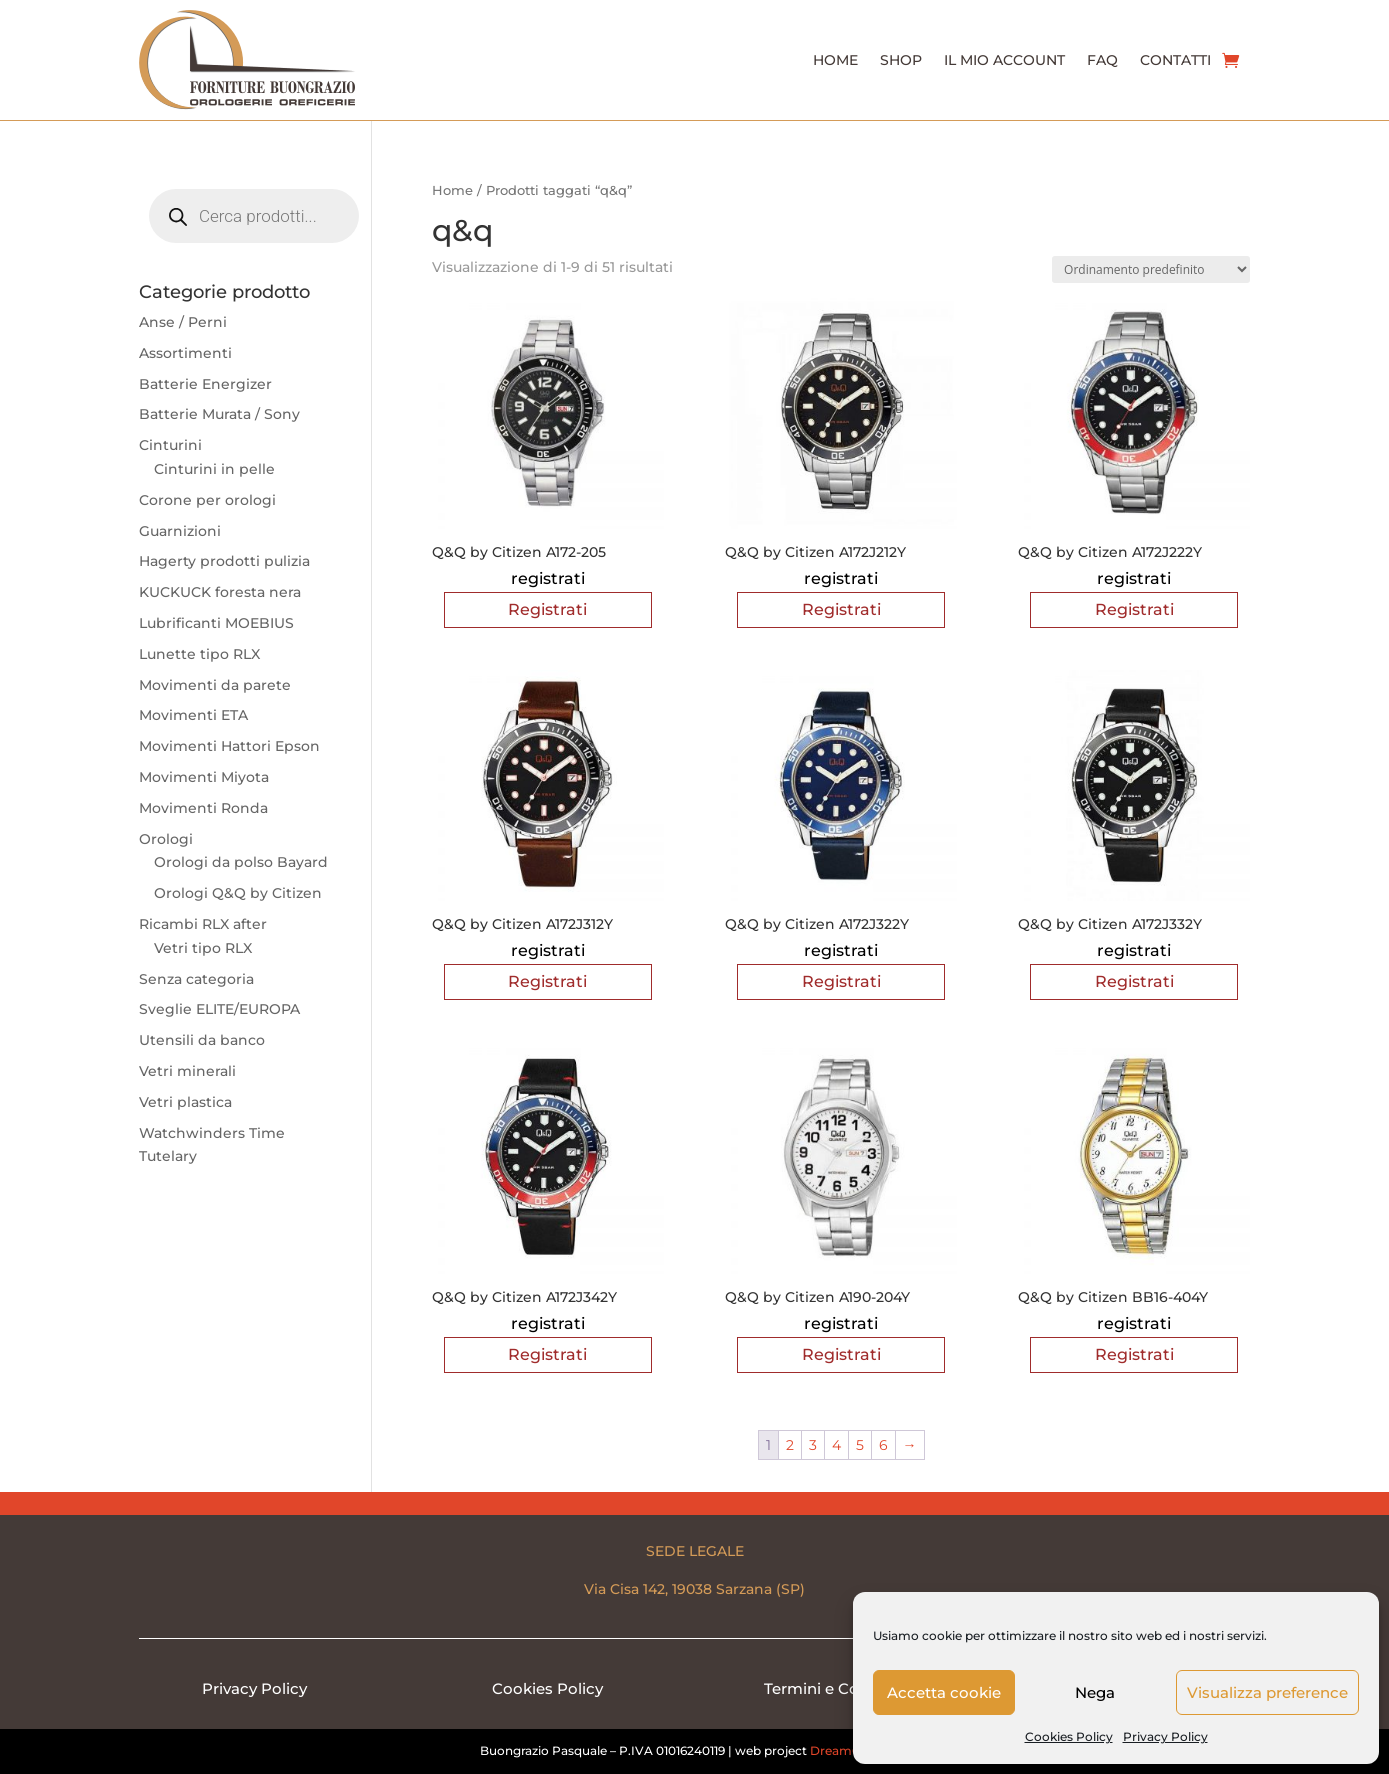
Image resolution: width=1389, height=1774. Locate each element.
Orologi (166, 839)
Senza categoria (196, 979)
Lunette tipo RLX (199, 654)
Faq (1102, 60)
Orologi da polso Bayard (241, 862)
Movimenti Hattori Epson (229, 746)
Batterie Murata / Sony (219, 414)
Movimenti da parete (215, 685)
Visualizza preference (1267, 1692)
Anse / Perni (183, 322)
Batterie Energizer (205, 384)
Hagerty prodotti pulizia (224, 561)
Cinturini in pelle (214, 469)
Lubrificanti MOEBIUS (216, 623)
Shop (901, 60)
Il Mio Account (1004, 60)
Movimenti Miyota (204, 777)
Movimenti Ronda (203, 808)
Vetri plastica (185, 1102)
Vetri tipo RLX (203, 948)
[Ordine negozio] (1151, 269)
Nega (1095, 1692)
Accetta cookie (944, 1692)
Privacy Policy (1165, 1736)
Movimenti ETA (193, 715)
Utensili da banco (202, 1040)
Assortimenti (185, 353)
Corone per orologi (207, 500)
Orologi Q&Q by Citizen (238, 893)
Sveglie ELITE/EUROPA (219, 1009)
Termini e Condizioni (841, 1688)
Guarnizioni (180, 531)
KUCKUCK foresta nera (220, 592)
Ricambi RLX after (203, 924)
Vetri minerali (187, 1071)
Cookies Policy (1069, 1736)
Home (835, 60)
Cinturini (170, 445)
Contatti (1175, 60)
